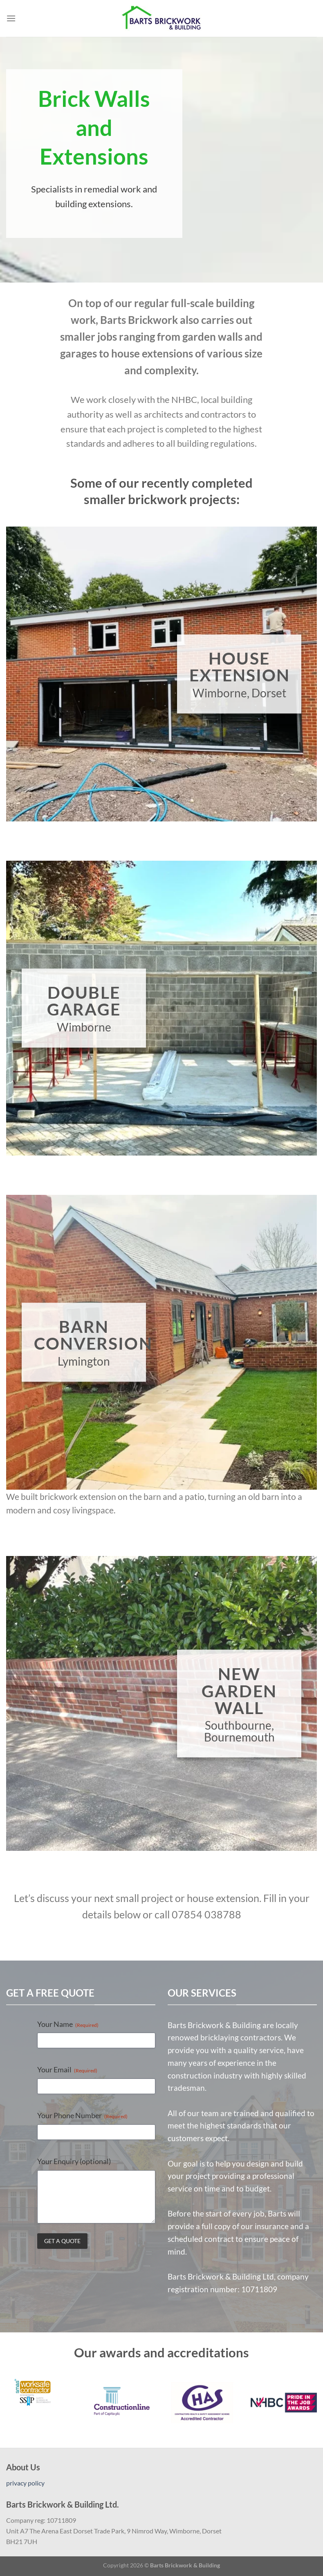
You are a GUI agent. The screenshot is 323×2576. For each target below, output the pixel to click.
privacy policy (25, 2483)
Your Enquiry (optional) (74, 2161)
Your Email (67, 2069)
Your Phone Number (82, 2115)
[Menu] (11, 18)
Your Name (68, 2024)
